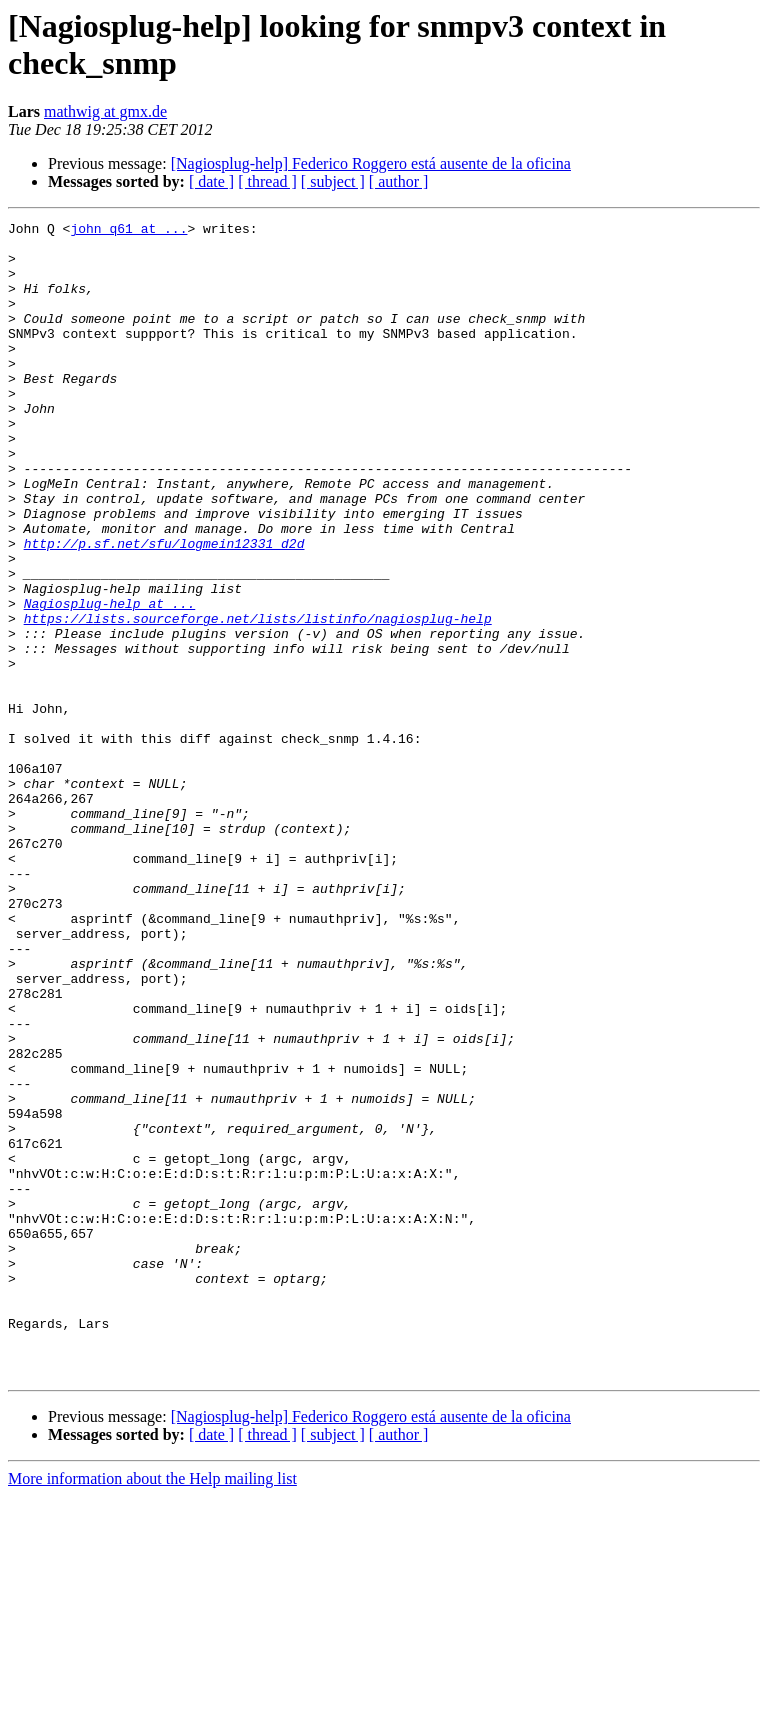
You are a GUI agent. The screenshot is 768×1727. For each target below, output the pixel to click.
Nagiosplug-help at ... (110, 681)
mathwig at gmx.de (105, 111)
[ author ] (399, 181)
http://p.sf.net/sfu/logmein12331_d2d (164, 609)
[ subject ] (333, 181)
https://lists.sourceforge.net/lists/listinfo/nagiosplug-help (258, 699)
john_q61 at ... (128, 231)
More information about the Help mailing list (152, 1709)
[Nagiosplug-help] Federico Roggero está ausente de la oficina (371, 163)
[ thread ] (267, 181)
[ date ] (211, 181)
